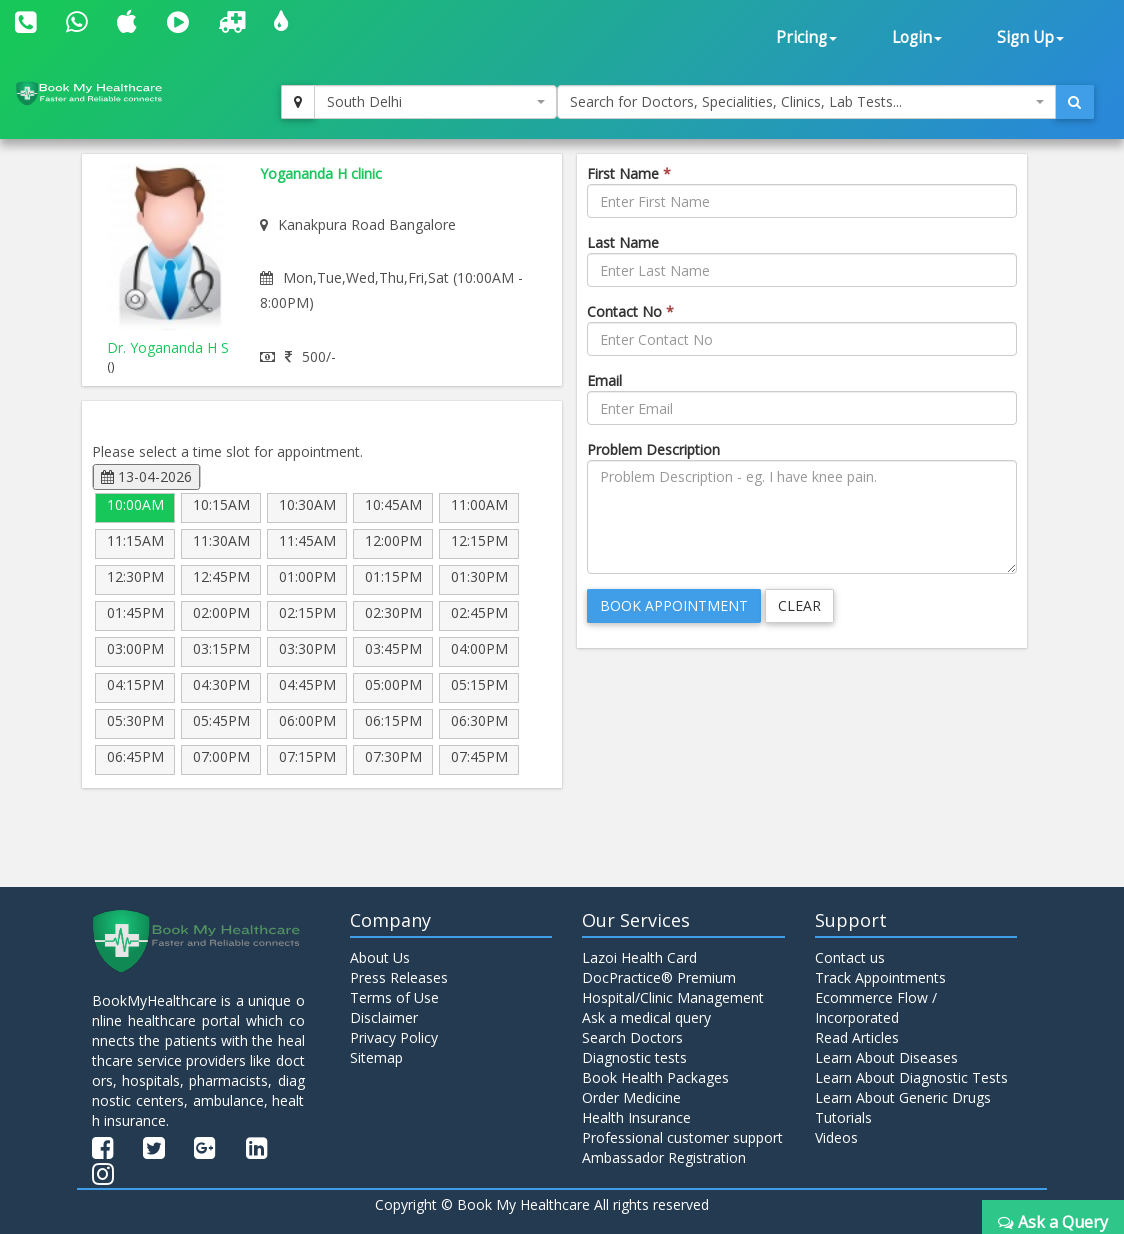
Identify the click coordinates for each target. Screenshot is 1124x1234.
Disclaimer (384, 1017)
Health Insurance (636, 1117)
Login (917, 37)
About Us (380, 957)
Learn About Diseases (886, 1057)
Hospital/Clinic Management (673, 997)
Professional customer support (682, 1137)
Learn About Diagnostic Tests (911, 1077)
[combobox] (435, 102)
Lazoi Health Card (639, 957)
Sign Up (1030, 37)
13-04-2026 (146, 476)
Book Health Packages (655, 1077)
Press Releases (399, 977)
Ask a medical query (646, 1017)
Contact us (850, 957)
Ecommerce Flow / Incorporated (876, 1007)
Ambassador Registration (664, 1157)
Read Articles (857, 1037)
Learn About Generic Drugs (903, 1097)
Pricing (806, 37)
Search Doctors (632, 1037)
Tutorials (843, 1117)
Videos (836, 1137)
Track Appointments (880, 977)
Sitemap (376, 1057)
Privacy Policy (394, 1037)
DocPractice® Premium (659, 977)
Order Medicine (631, 1097)
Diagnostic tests (634, 1057)
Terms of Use (394, 997)
